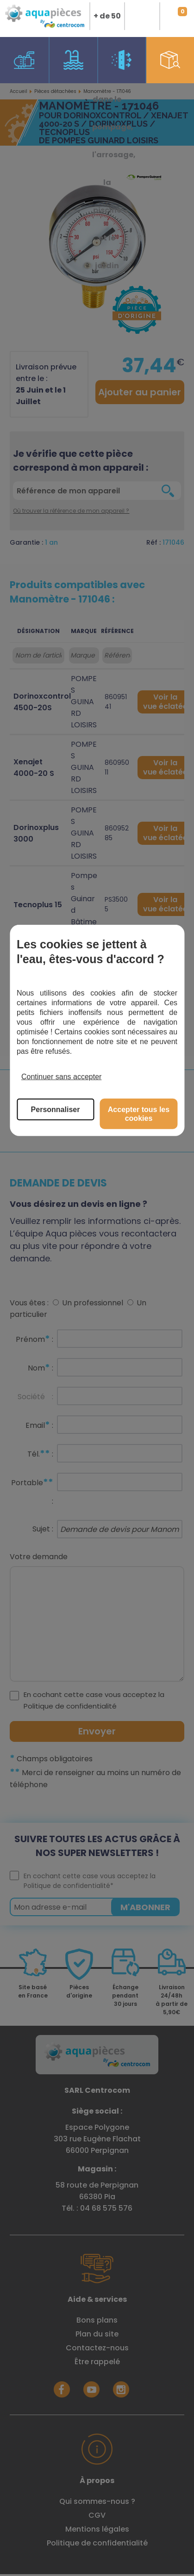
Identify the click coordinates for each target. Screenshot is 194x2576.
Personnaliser (55, 1109)
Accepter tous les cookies (138, 1113)
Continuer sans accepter (61, 1077)
